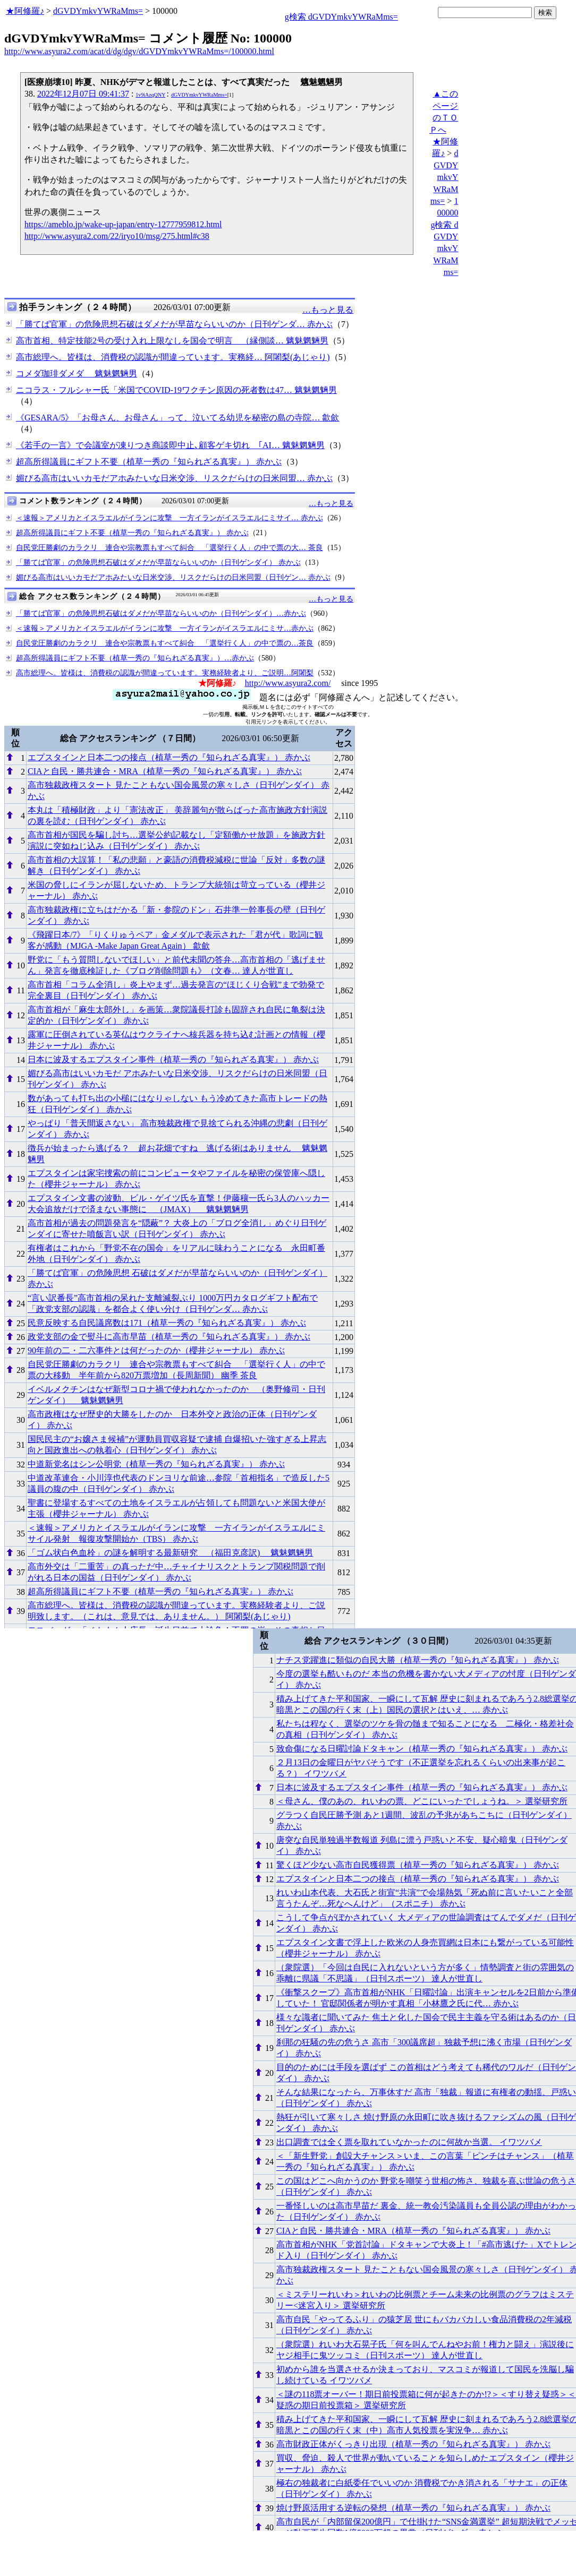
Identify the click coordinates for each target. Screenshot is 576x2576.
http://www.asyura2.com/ (288, 683)
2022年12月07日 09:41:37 (83, 93)
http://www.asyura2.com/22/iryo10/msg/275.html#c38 (116, 236)
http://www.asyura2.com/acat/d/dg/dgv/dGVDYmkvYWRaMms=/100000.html (139, 51)
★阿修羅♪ (25, 10)
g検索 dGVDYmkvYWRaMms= (341, 16)
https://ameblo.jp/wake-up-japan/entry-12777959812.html (123, 224)
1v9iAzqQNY (150, 95)
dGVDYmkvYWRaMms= (98, 10)
